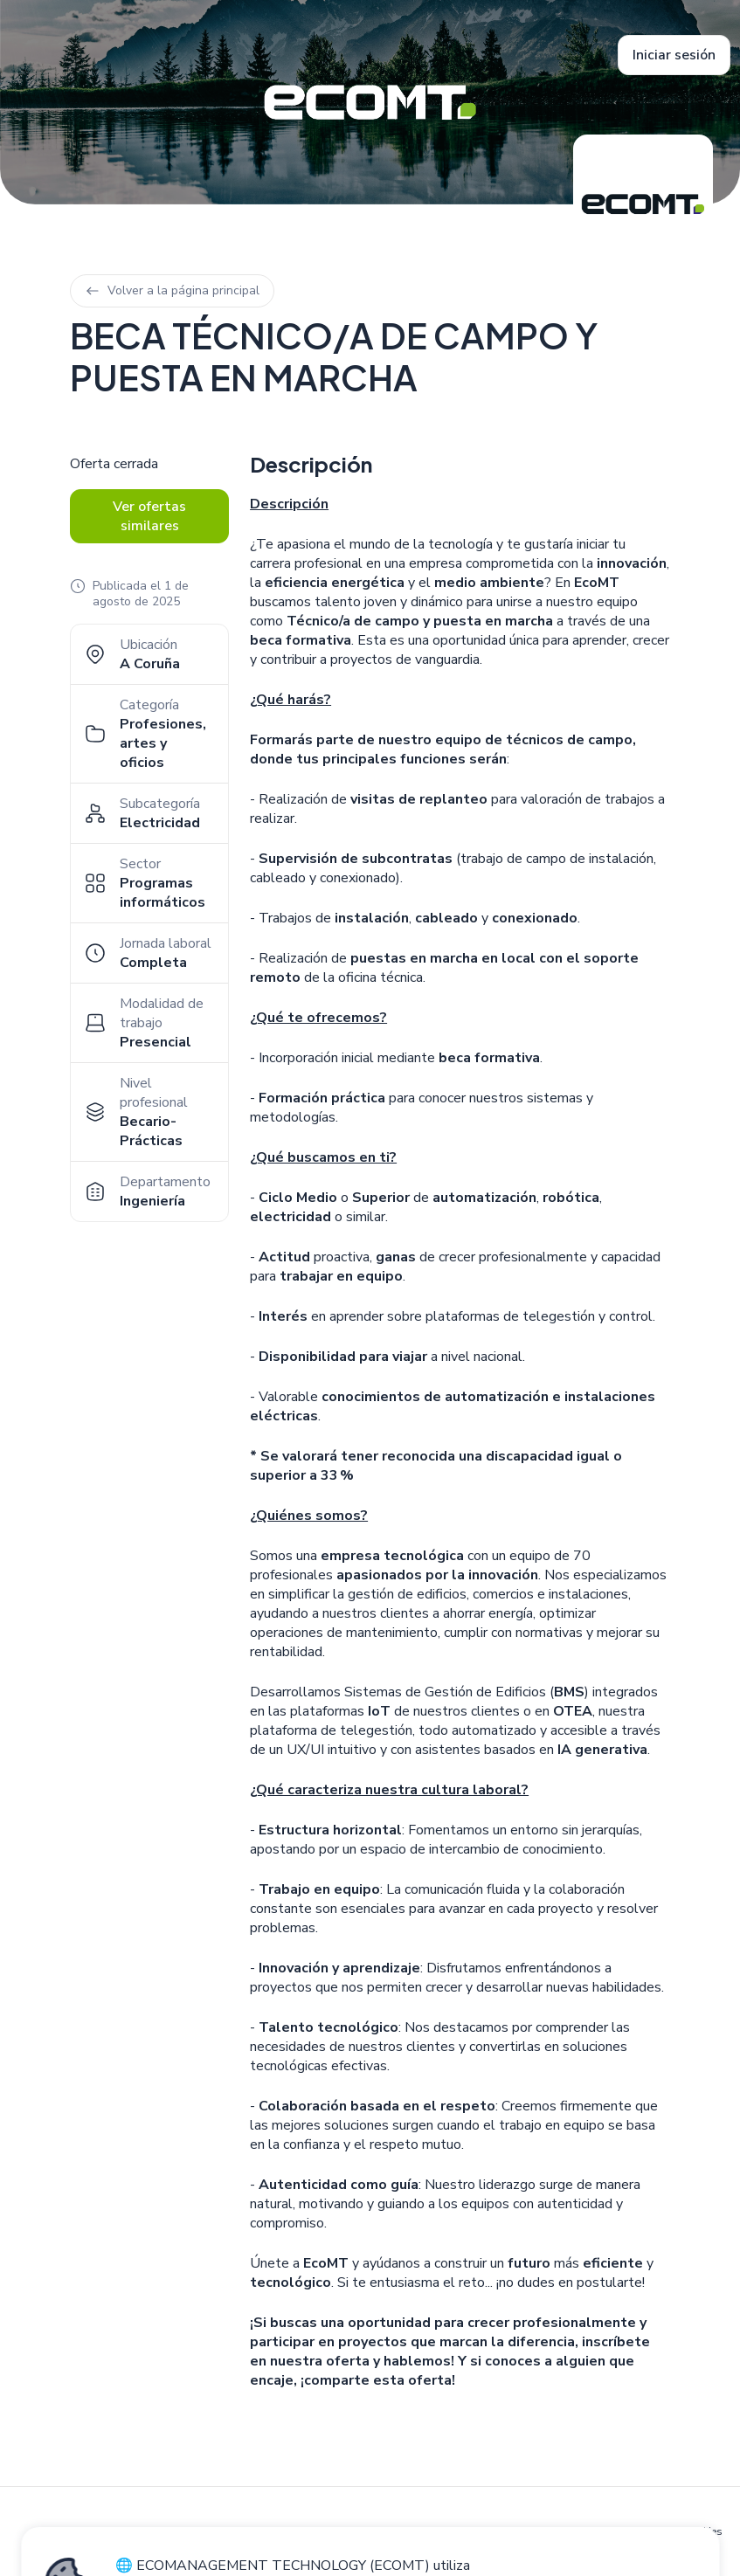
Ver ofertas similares (149, 516)
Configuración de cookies (660, 2531)
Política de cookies (423, 2531)
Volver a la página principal (172, 290)
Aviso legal (337, 2531)
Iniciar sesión (674, 55)
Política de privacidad (533, 2531)
